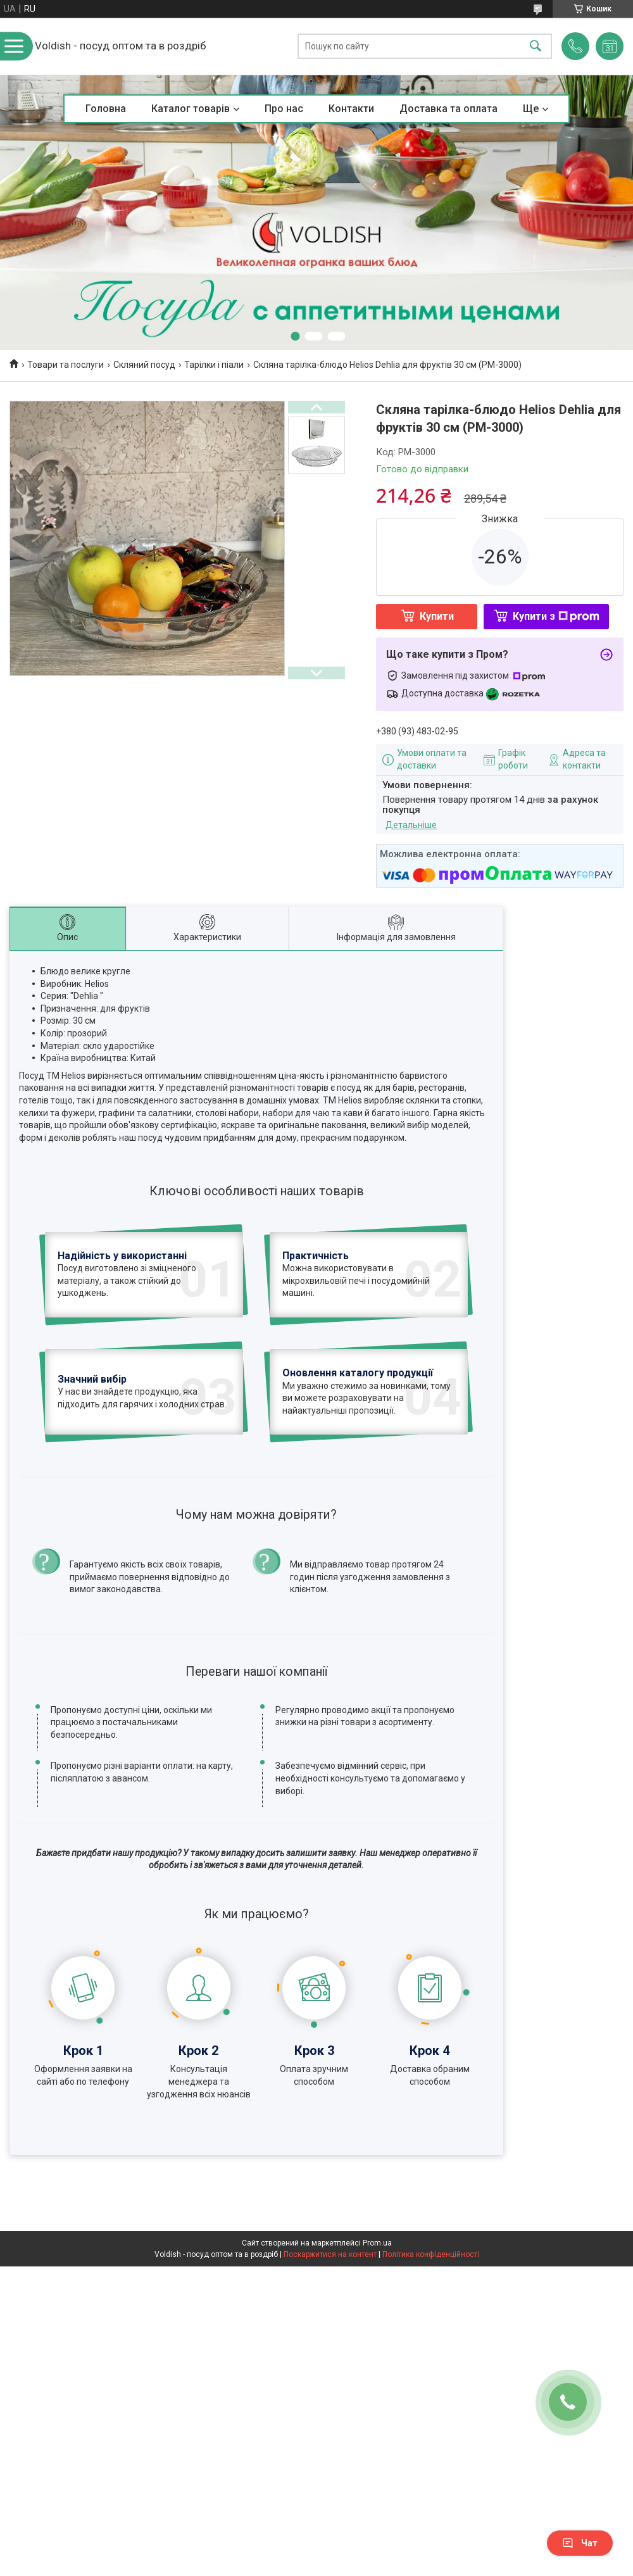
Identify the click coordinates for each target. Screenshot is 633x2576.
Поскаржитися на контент (330, 2254)
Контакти (351, 109)
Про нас (284, 109)
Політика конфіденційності (430, 2254)
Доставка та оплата (448, 109)
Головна (105, 109)
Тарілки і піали (214, 365)
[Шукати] (535, 46)
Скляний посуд (144, 365)
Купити (437, 616)
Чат (580, 2543)
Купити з (556, 616)
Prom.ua (377, 2243)
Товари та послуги (65, 365)
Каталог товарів (190, 109)
